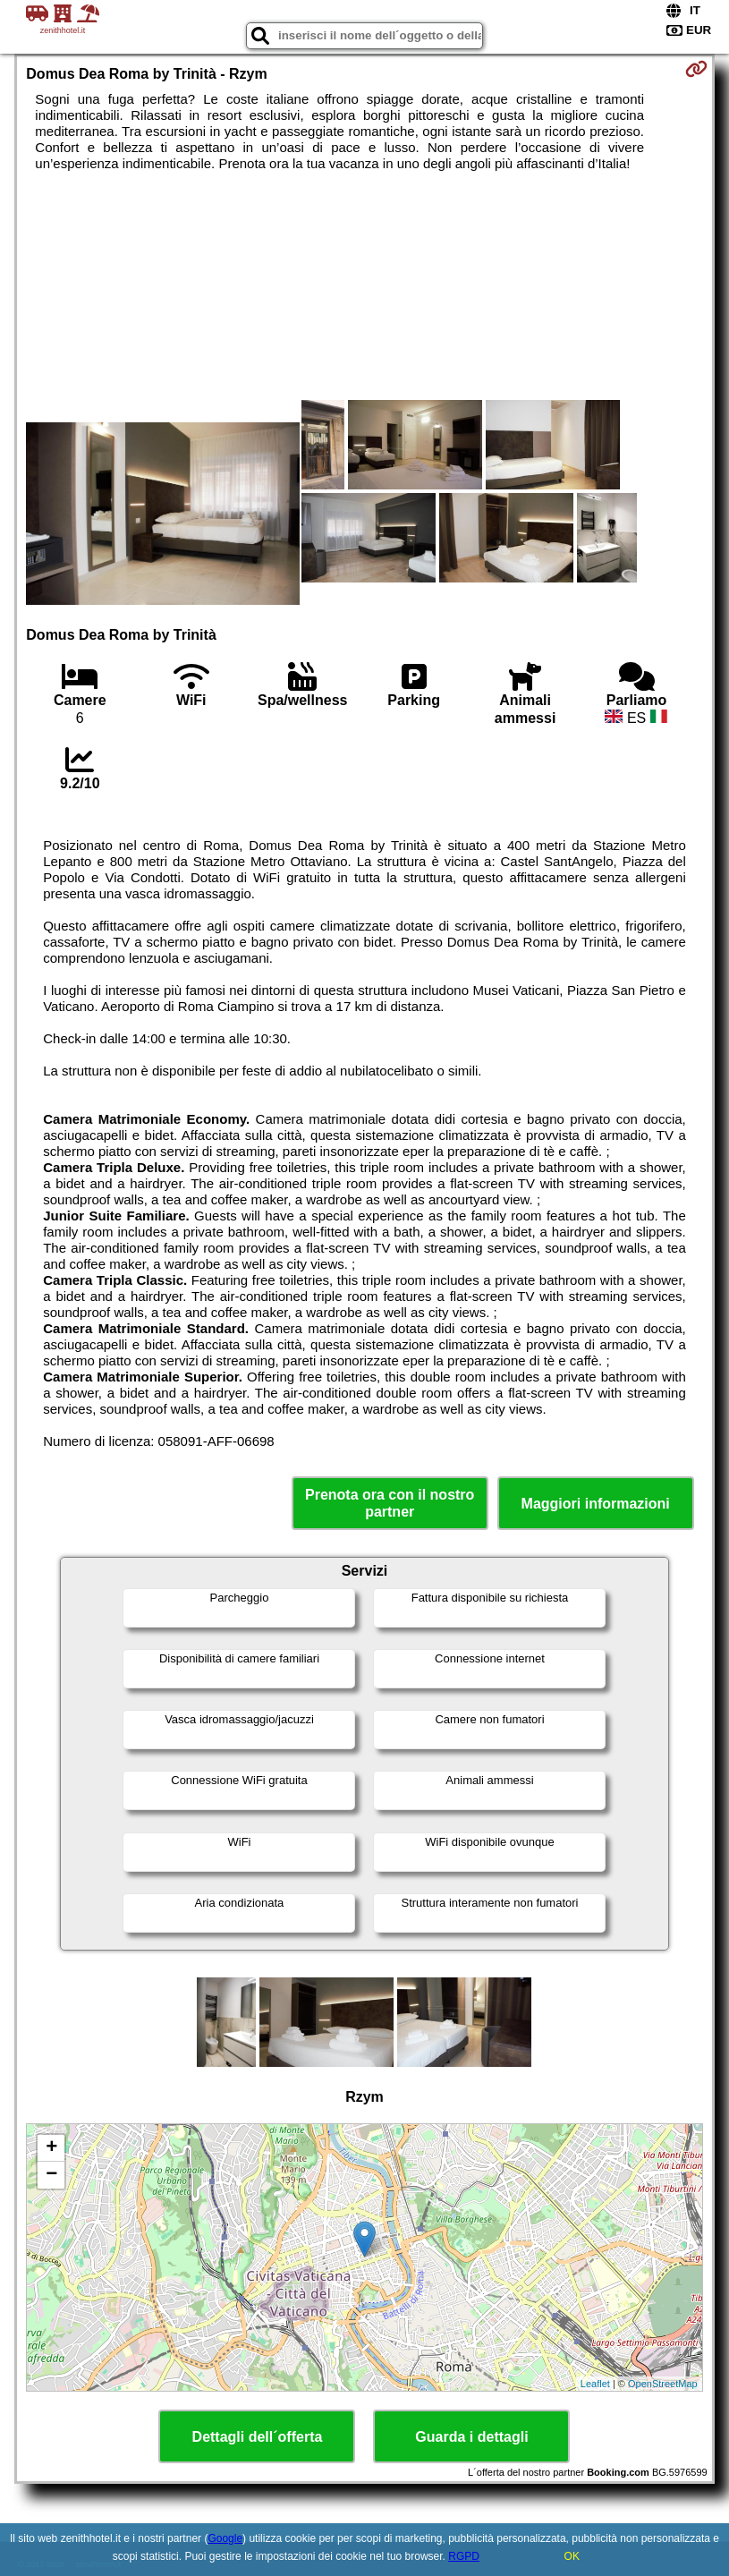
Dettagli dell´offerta (257, 2436)
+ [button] (51, 2148)
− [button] (51, 2175)
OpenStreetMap (663, 2383)
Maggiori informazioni (595, 1503)
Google (225, 2538)
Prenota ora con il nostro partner (389, 1503)
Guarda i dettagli (471, 2436)
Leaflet (595, 2383)
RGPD (463, 2556)
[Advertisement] (163, 301)
